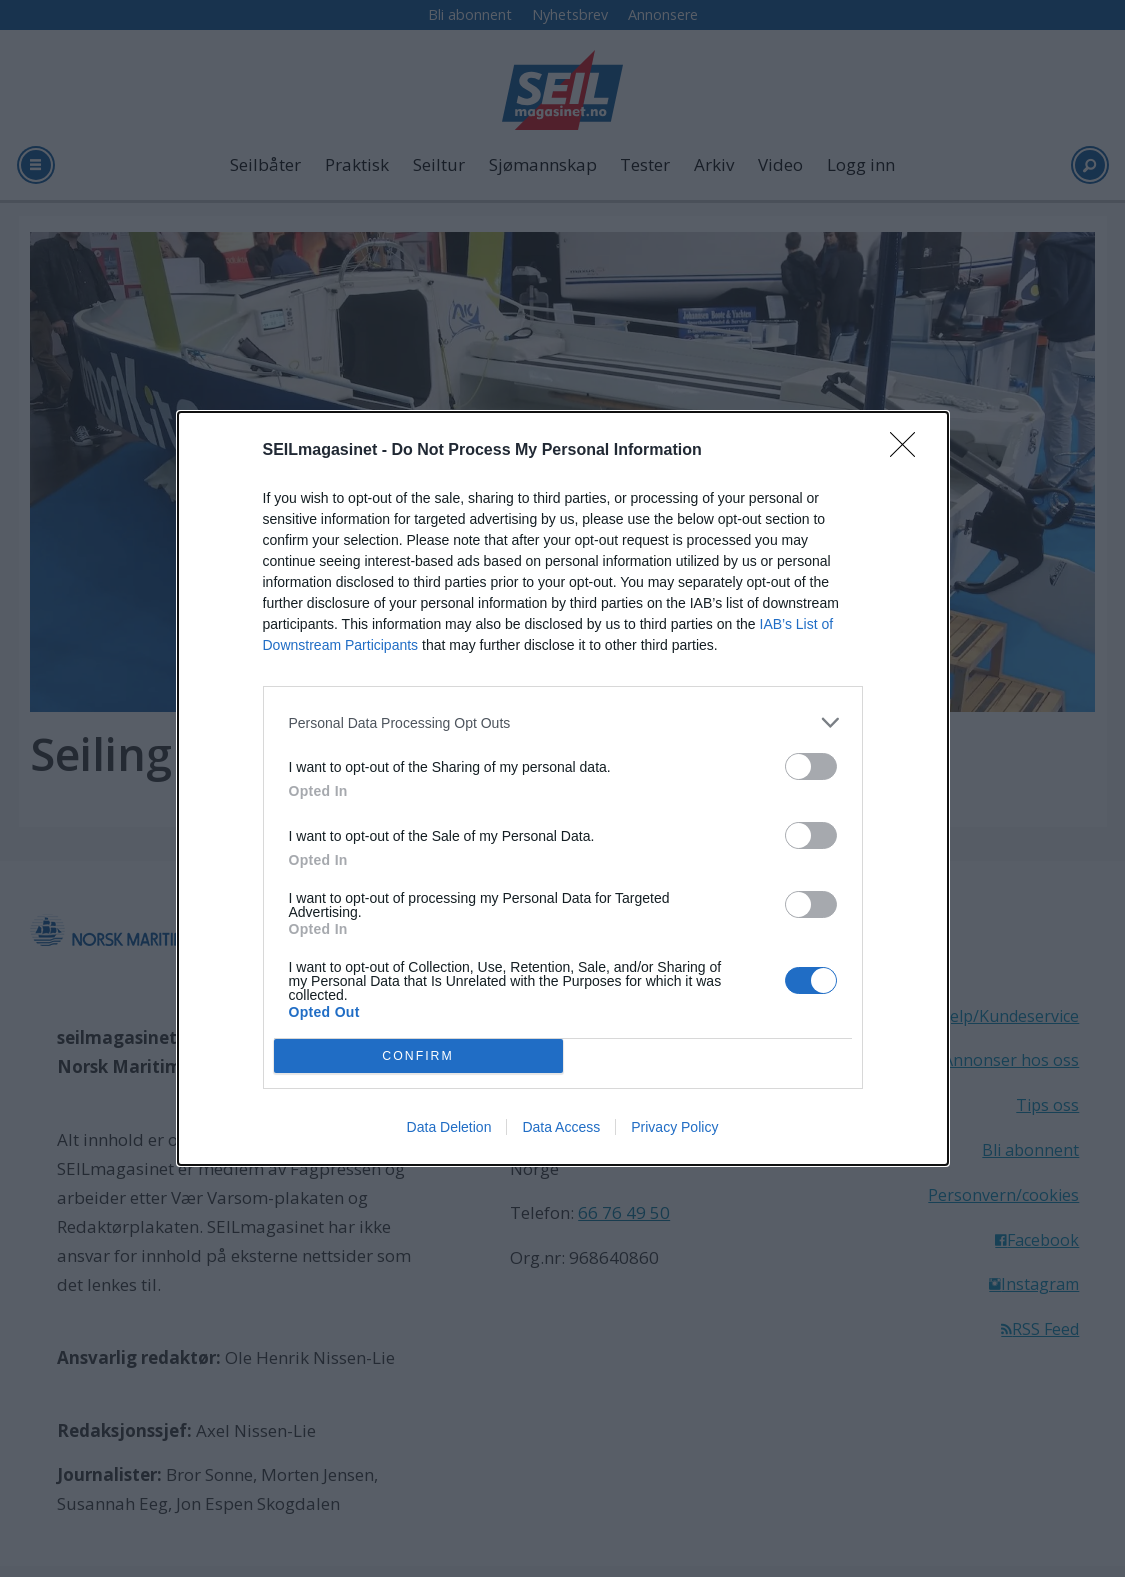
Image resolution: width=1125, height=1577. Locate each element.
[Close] (909, 451)
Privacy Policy (674, 1127)
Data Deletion (449, 1127)
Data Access (561, 1127)
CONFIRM (418, 1056)
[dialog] (563, 788)
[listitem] (563, 722)
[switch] (811, 766)
